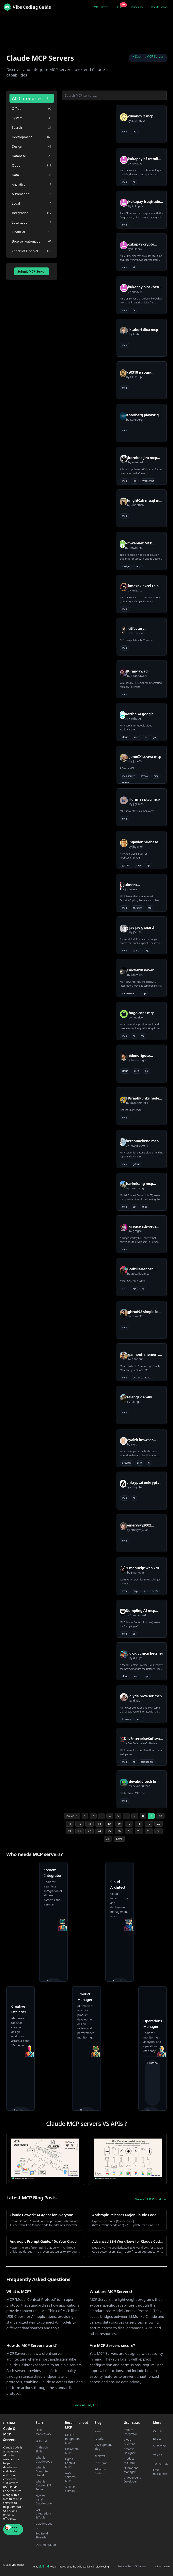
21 (69, 1831)
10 (160, 1816)
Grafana (152, 2063)
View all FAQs (86, 2405)
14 (99, 1823)
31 (107, 1838)
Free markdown (160, 2472)
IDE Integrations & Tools (44, 2513)
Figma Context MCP (70, 2463)
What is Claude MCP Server (43, 2485)
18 (138, 1823)
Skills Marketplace (44, 2432)
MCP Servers (101, 7)
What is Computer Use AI (42, 2471)
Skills (120, 6)
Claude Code (137, 7)
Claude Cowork (159, 7)
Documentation (46, 2545)
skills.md (41, 2441)
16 (119, 1823)
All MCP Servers (70, 2489)
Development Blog (103, 2446)
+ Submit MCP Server (148, 56)
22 (79, 1831)
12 (79, 1823)
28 (138, 1831)
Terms (167, 2566)
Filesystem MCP (72, 2451)
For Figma (100, 2463)
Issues (157, 2438)
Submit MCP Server (31, 271)
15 (109, 1823)
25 (109, 1831)
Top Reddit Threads (43, 2535)
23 (89, 1831)
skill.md (44, 2566)
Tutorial (99, 2438)
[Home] (27, 7)
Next (119, 1838)
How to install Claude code (44, 2499)
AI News (99, 2456)
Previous (71, 1816)
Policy (158, 2566)
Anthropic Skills (42, 2449)
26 (119, 1831)
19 (148, 1823)
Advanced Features (100, 2471)
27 (129, 1831)
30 (158, 1831)
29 (148, 1831)
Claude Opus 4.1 (44, 2525)
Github (157, 2431)
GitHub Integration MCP (72, 2439)
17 (129, 1823)
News (98, 2431)
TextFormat (160, 2463)
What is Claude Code (44, 2459)
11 (69, 1823)
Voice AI (158, 2455)
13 (89, 1823)
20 (158, 1823)
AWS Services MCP (70, 2477)
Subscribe (159, 2446)
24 (99, 1831)
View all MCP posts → (151, 2199)
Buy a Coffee (11, 2529)
